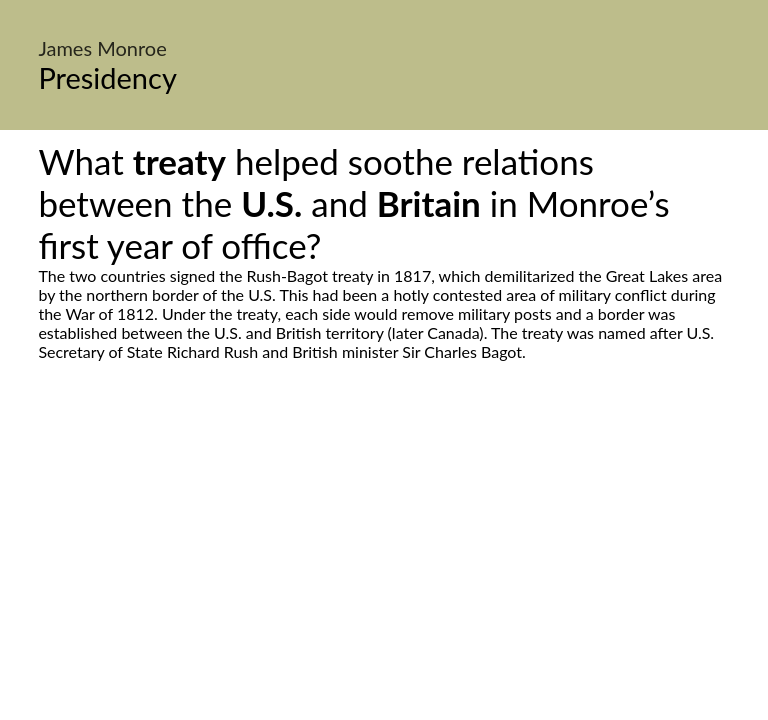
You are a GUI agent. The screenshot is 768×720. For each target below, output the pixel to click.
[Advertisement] (384, 549)
